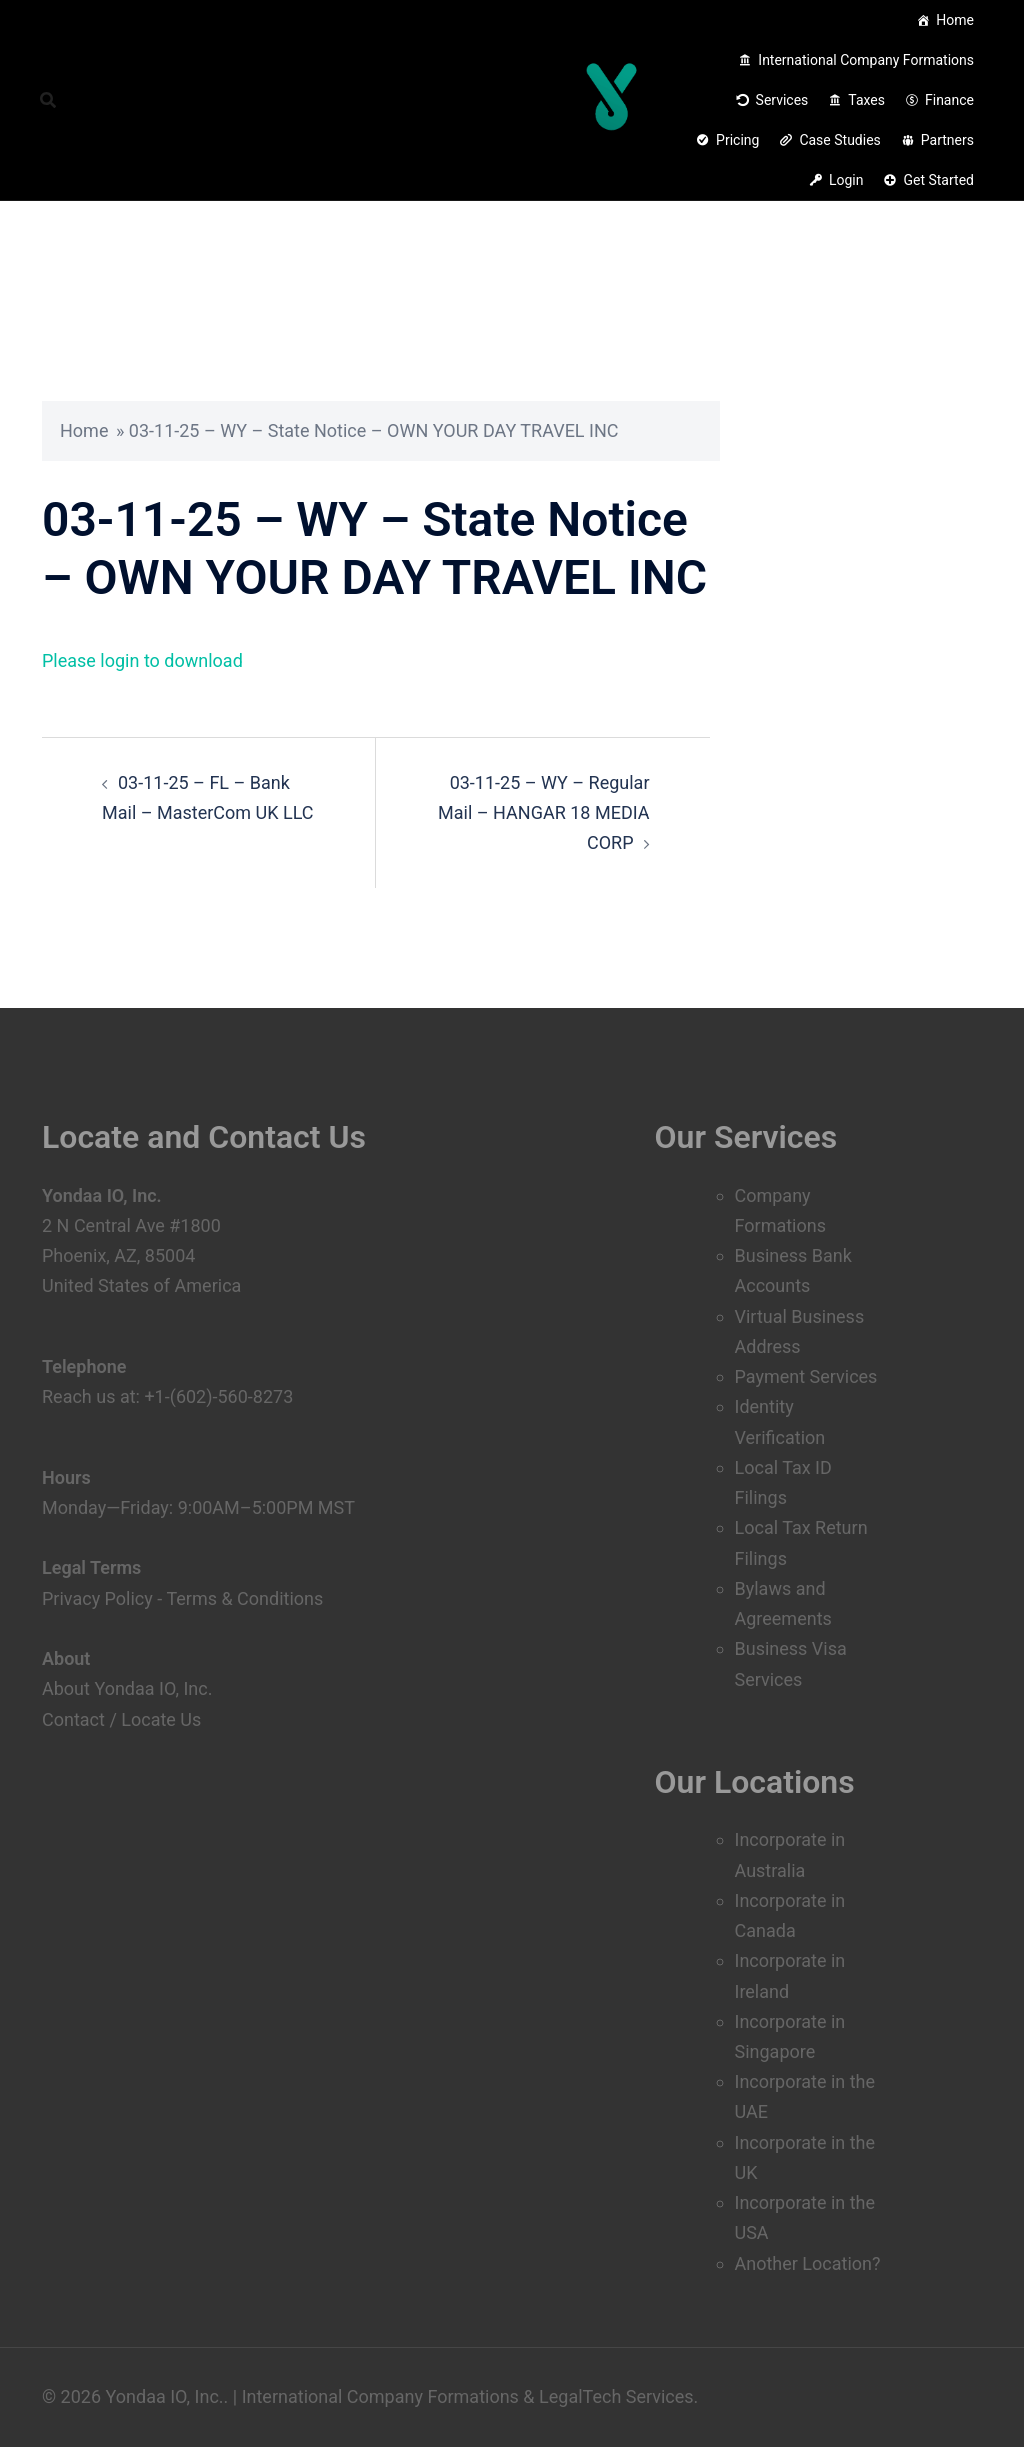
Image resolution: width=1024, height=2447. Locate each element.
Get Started (938, 180)
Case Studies (839, 140)
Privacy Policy (97, 1598)
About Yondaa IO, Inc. (127, 1688)
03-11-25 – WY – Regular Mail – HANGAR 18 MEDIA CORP (543, 812)
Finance (949, 100)
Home (955, 20)
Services (782, 100)
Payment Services (806, 1376)
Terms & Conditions (244, 1598)
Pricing (737, 140)
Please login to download (142, 660)
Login (846, 180)
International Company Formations (866, 60)
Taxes (866, 100)
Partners (947, 140)
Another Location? (808, 2263)
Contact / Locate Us (121, 1719)
